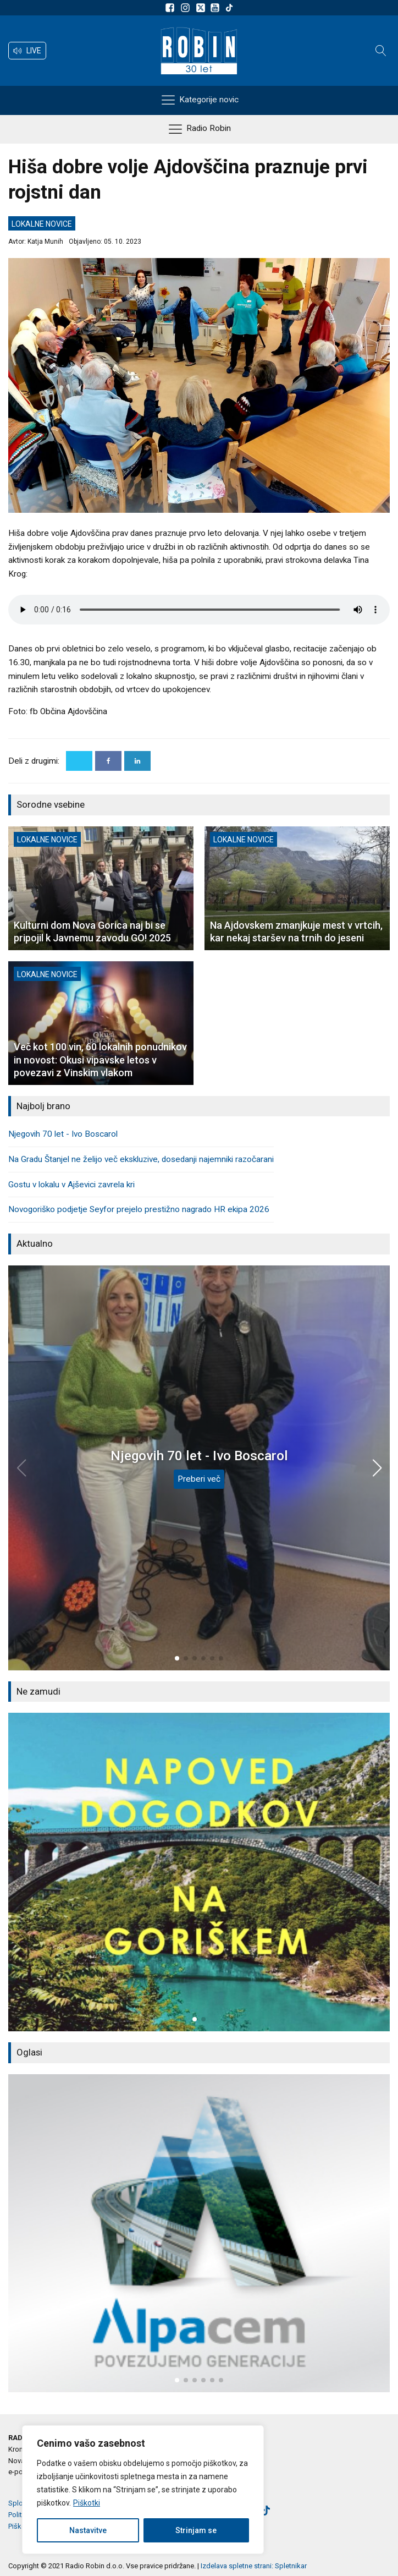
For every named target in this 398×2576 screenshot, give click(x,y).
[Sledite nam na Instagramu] (187, 8)
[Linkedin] (137, 761)
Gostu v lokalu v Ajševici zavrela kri (71, 1185)
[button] (27, 50)
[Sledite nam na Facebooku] (171, 8)
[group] (199, 1872)
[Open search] (381, 51)
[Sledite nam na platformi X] (202, 8)
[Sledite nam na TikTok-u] (229, 8)
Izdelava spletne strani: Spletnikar (254, 2566)
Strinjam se (196, 2530)
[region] (143, 2489)
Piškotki (86, 2502)
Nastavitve (88, 2530)
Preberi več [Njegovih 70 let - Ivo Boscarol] (199, 1479)
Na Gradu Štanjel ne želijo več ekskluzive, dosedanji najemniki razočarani (141, 1159)
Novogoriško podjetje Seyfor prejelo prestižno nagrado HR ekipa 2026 (138, 1209)
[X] (79, 761)
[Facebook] (108, 761)
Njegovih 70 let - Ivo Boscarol (63, 1134)
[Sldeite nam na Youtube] (216, 8)
